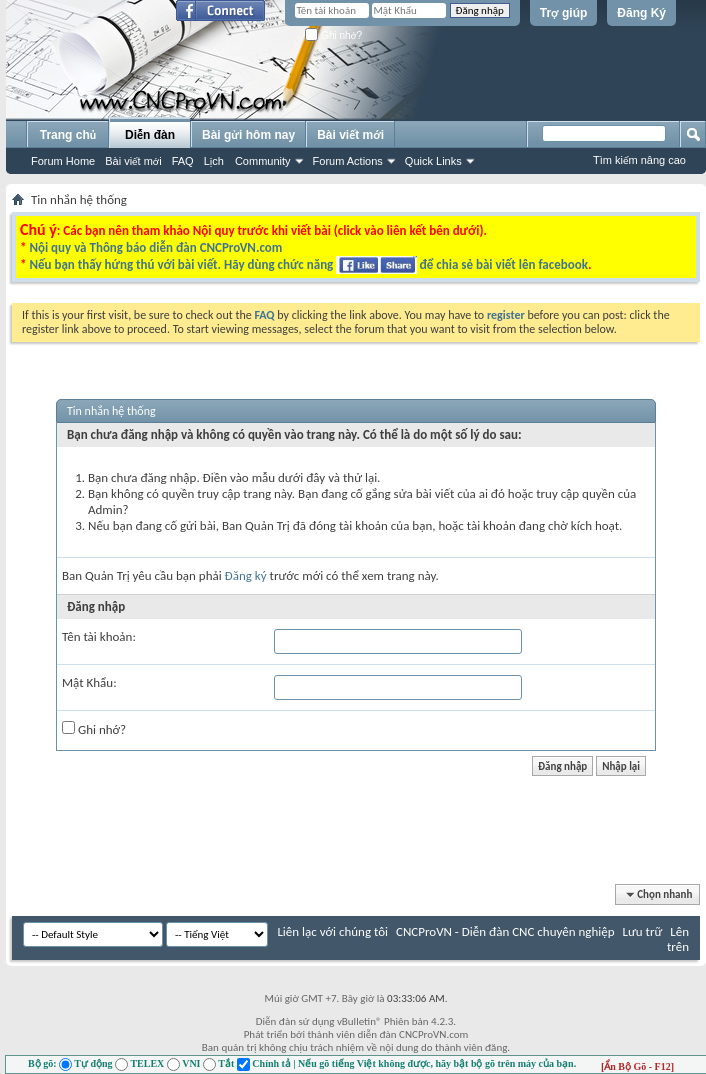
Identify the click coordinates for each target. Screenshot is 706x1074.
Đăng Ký (641, 13)
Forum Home (63, 161)
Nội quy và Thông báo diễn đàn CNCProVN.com (155, 247)
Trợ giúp (564, 13)
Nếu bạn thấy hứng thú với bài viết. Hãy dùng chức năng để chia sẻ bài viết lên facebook (308, 264)
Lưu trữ (642, 931)
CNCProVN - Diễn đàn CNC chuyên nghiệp (505, 931)
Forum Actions (348, 161)
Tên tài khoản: (99, 636)
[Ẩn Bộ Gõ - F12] (637, 1066)
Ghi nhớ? (333, 35)
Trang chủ (68, 135)
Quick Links (433, 161)
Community (263, 161)
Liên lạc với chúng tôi (332, 931)
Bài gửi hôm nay (248, 135)
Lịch (214, 161)
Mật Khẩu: (89, 682)
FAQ (183, 161)
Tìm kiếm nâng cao (639, 160)
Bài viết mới (133, 161)
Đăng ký (246, 575)
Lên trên (678, 939)
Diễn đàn (150, 135)
